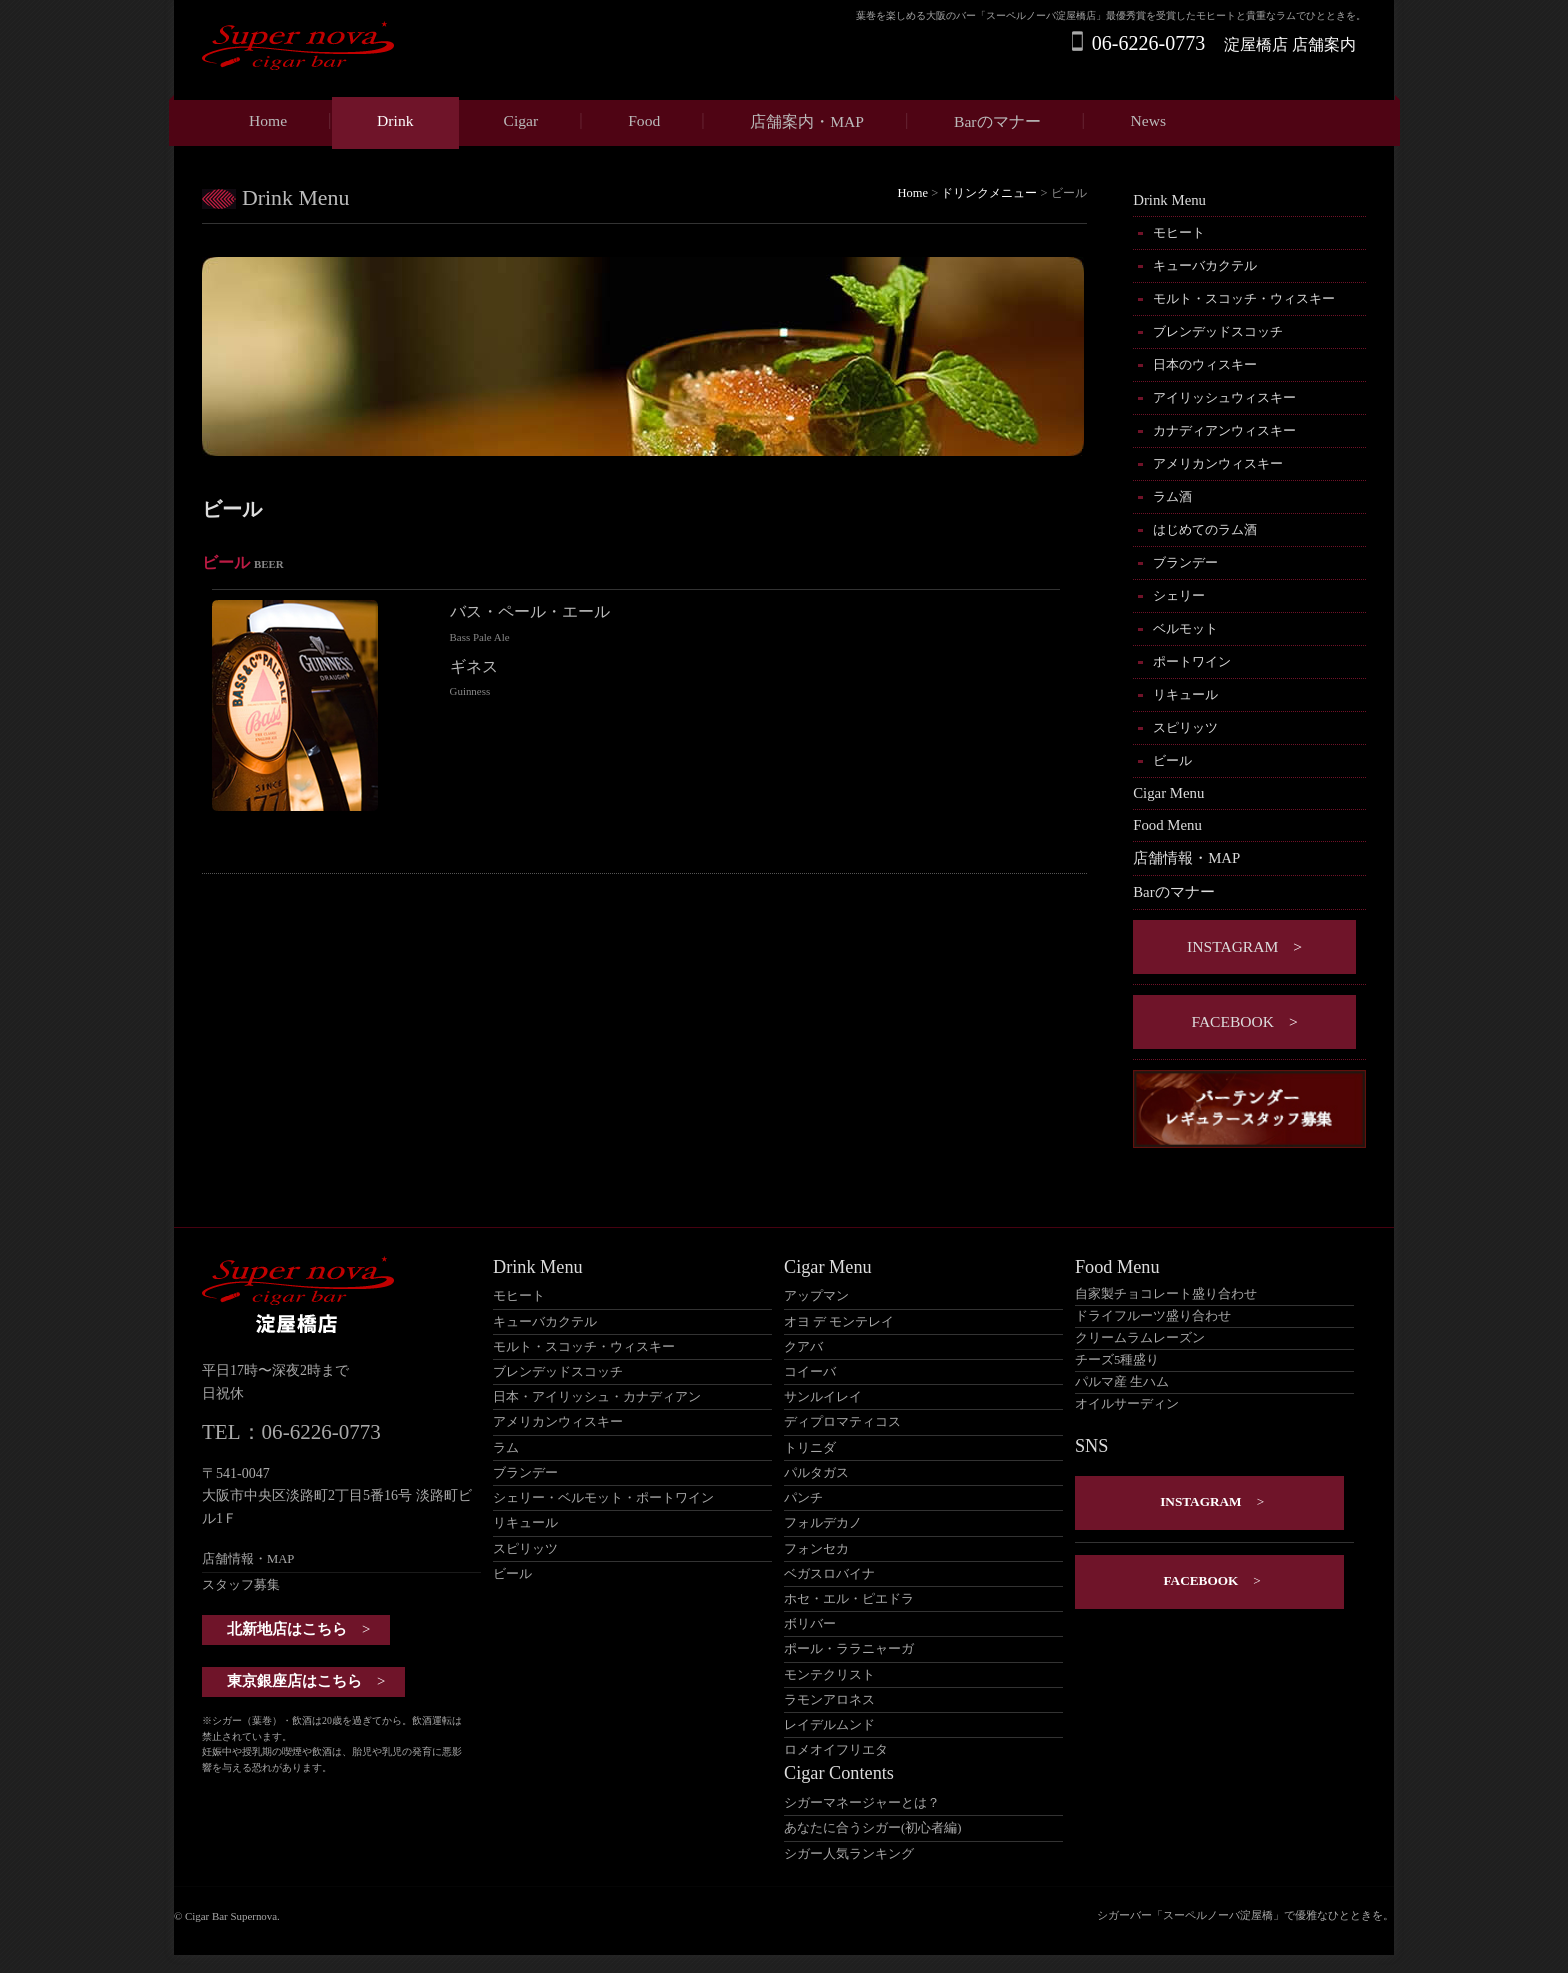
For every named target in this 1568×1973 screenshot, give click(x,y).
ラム (506, 1448)
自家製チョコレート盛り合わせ (1166, 1294)
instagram (1232, 946)
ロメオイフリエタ (836, 1750)
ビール (1172, 760)
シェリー (1179, 595)
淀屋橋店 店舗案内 (1290, 44)
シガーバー (1124, 1915)
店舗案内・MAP (807, 121)
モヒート (1179, 232)
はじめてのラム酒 (1205, 529)
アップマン (816, 1296)
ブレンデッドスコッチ (1218, 331)
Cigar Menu (1168, 793)
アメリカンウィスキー (1218, 463)
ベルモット (1185, 628)
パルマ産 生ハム (1122, 1382)
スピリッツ (1185, 727)
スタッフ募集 (241, 1585)
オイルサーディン (1127, 1404)
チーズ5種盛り (1117, 1360)
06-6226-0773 (1148, 43)
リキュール (1185, 694)
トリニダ (810, 1448)
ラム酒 (1172, 496)
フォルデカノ (823, 1523)
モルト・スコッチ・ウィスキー (1244, 298)
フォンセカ (816, 1549)
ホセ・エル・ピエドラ (849, 1599)
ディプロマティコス (842, 1422)
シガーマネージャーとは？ (862, 1803)
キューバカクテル (1205, 265)
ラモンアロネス (829, 1700)
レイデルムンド (829, 1725)
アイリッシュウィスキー (1224, 397)
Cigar (521, 120)
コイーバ (810, 1372)
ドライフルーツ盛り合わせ (1153, 1316)
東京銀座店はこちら (294, 1681)
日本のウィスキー (1205, 364)
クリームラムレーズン (1140, 1338)
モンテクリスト (829, 1675)
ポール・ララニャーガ (849, 1649)
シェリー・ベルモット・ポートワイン (603, 1498)
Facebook (1232, 1021)
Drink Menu (1169, 200)
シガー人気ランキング (849, 1854)
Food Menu (1167, 825)
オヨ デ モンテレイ (839, 1322)
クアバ (803, 1347)
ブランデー (1185, 562)
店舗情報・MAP (1186, 858)
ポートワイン (1192, 661)
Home (268, 120)
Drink (395, 120)
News (1149, 120)
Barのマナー (997, 121)
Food (644, 120)
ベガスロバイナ (829, 1574)
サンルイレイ (823, 1397)
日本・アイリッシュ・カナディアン (597, 1397)
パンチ (803, 1498)
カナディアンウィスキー (1224, 430)
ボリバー (810, 1624)
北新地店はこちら (287, 1629)
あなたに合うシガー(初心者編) (872, 1828)
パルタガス (816, 1473)
